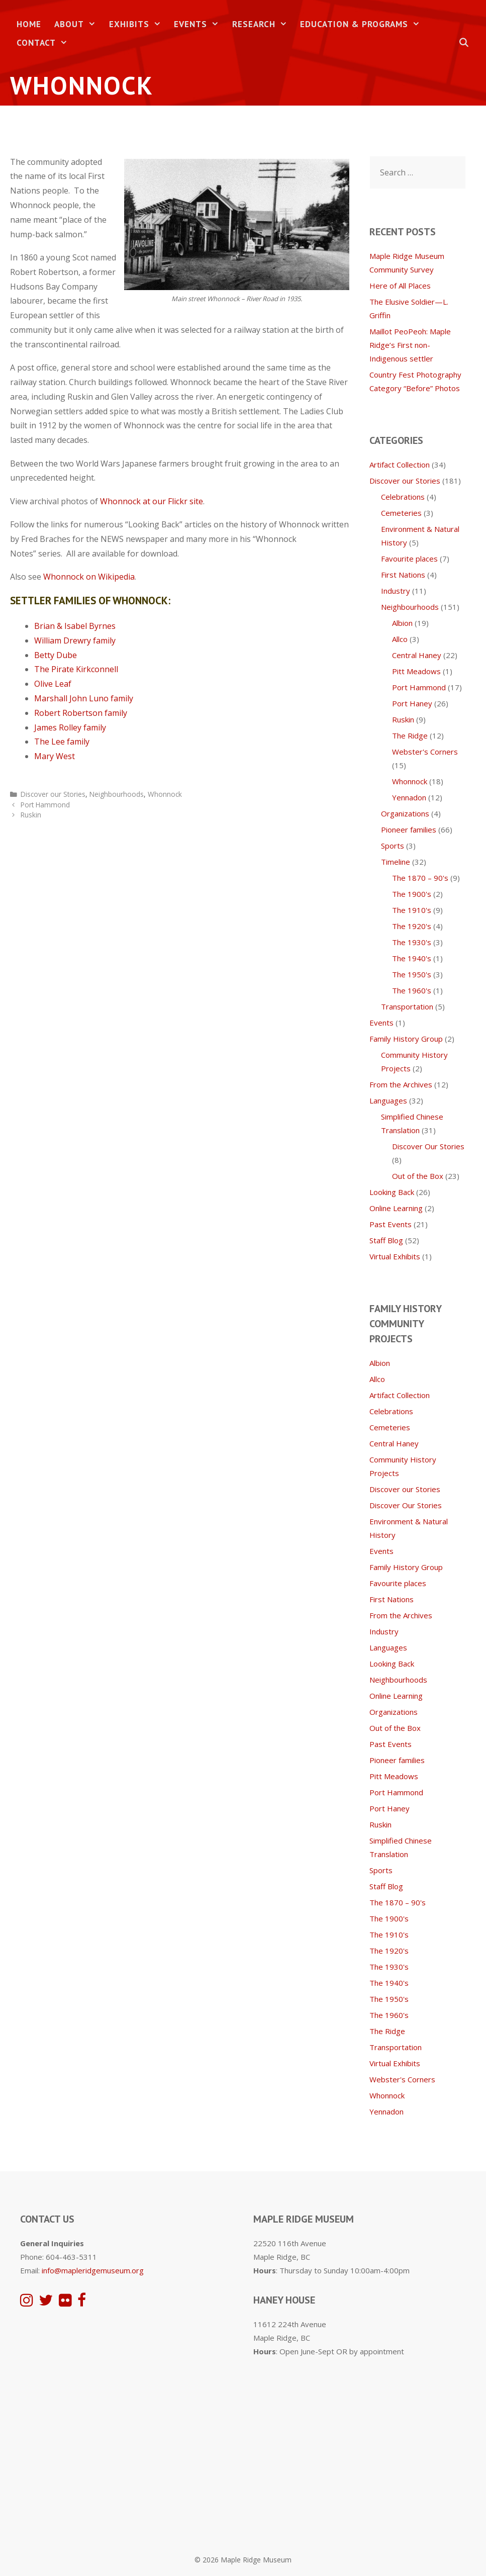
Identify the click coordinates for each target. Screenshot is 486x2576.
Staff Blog (386, 1240)
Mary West (54, 756)
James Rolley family (70, 727)
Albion (402, 623)
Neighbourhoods (116, 794)
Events (200, 24)
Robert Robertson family (80, 712)
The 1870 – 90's (420, 878)
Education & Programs (363, 24)
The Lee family (61, 741)
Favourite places (409, 559)
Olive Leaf (52, 683)
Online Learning (396, 1208)
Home (29, 24)
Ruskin (31, 814)
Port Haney (412, 703)
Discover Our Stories (428, 1146)
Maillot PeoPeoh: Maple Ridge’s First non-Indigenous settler (410, 344)
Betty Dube (55, 655)
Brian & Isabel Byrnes (75, 625)
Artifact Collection (399, 464)
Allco (400, 639)
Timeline (395, 862)
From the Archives (400, 1084)
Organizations (405, 813)
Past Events (390, 1224)
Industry (395, 591)
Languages (388, 1100)
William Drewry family (75, 640)
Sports (392, 846)
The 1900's (411, 894)
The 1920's (411, 926)
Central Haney (416, 655)
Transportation (407, 1006)
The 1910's (411, 910)
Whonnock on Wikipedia (89, 576)
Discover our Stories (53, 794)
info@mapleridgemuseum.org (93, 2270)
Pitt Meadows (416, 671)
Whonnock (165, 794)
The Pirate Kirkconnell (76, 669)
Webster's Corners (425, 752)
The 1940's (411, 958)
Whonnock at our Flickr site (151, 501)
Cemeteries (401, 513)
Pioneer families (408, 829)
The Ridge (410, 735)
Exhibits (138, 24)
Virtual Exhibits (394, 1256)
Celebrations (403, 497)
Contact (45, 43)
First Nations (403, 575)
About (78, 24)
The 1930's (411, 942)
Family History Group (406, 1039)
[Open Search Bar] (464, 43)
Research (263, 24)
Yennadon (409, 797)
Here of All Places (400, 286)
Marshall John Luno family (83, 698)
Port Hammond (45, 804)
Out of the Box (417, 1176)
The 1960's (411, 990)
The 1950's (411, 974)
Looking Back (391, 1192)
